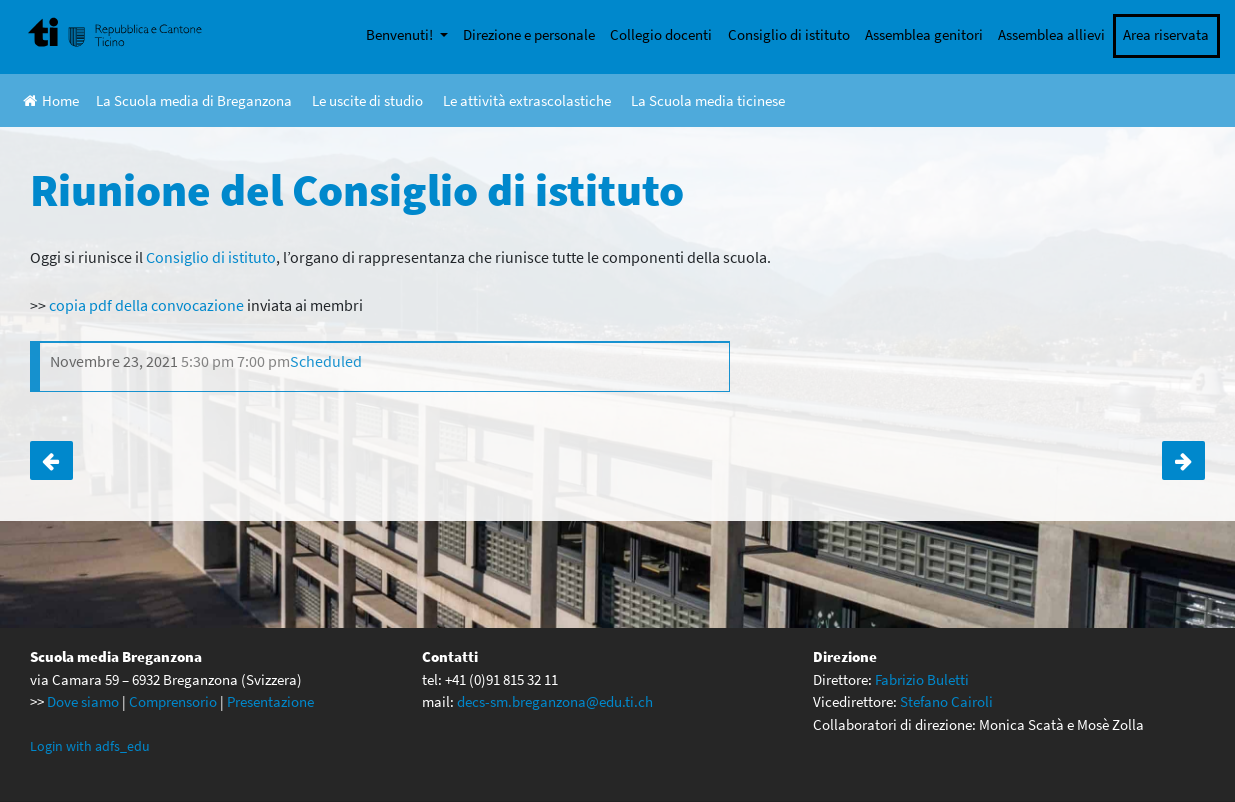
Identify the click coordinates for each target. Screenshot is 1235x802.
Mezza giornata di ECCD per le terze (51, 461)
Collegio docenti (661, 34)
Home (51, 100)
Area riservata (1166, 34)
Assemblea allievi (1051, 34)
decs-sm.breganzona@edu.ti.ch (555, 701)
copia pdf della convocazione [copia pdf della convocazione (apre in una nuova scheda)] (145, 305)
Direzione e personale (529, 34)
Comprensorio (173, 701)
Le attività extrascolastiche (527, 100)
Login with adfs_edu (90, 746)
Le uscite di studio (367, 100)
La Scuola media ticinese (708, 100)
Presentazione (270, 701)
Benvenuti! (401, 34)
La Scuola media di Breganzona (194, 100)
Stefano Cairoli (946, 701)
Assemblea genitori (924, 34)
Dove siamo (83, 701)
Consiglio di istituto (789, 34)
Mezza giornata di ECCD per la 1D (1183, 461)
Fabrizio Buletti (922, 679)
